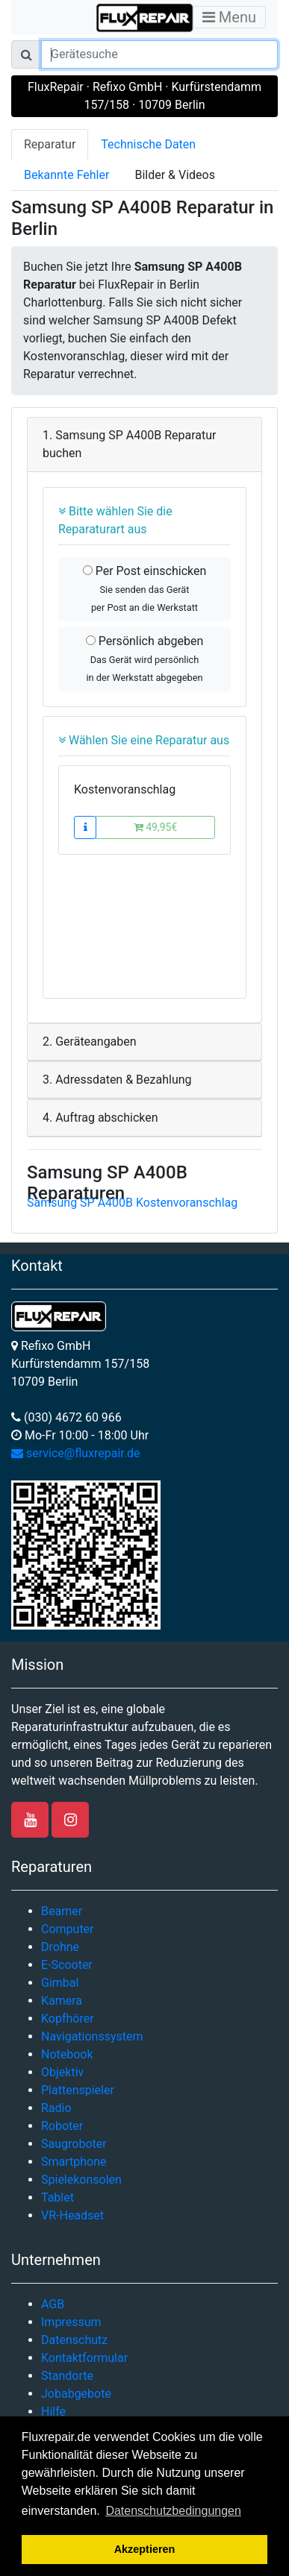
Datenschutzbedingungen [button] (172, 2510)
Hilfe (53, 2411)
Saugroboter (74, 2144)
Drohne (60, 1947)
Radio (56, 2108)
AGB (52, 2304)
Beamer (61, 1911)
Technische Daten (148, 144)
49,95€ (156, 827)
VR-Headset (72, 2215)
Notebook (67, 2054)
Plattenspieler (77, 2090)
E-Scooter (67, 1965)
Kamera (61, 2001)
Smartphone (74, 2162)
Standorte (67, 2376)
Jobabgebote (76, 2394)
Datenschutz (74, 2340)
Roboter (62, 2126)
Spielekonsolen (81, 2180)
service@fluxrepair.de (75, 1453)
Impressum (71, 2322)
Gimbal (59, 1983)
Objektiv (62, 2072)
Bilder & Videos (174, 175)
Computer (67, 1929)
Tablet (57, 2197)
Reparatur (49, 144)
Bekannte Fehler (66, 175)
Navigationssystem (92, 2036)
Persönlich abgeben (144, 658)
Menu (229, 17)
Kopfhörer (67, 2018)
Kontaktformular (84, 2358)
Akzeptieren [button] (144, 2549)
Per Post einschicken (145, 588)
